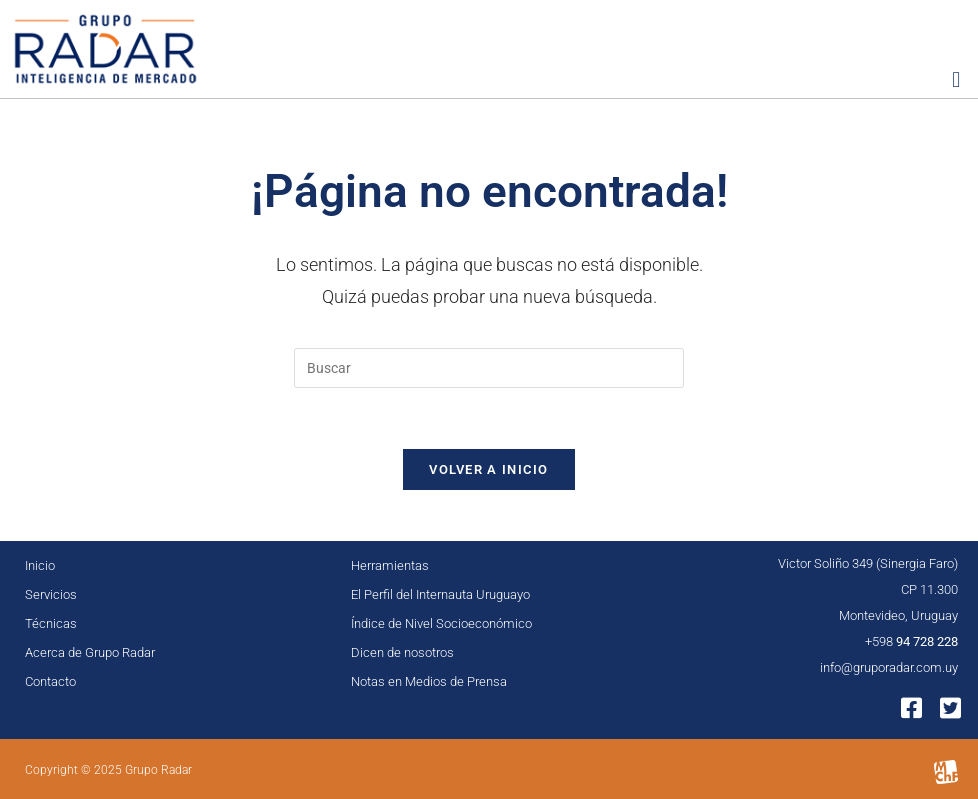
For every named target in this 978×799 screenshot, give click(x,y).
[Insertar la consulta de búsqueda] (489, 368)
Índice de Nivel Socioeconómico (441, 623)
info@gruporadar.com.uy (889, 667)
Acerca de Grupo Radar (90, 652)
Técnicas (51, 623)
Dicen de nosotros (402, 652)
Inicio (40, 565)
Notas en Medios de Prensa (429, 681)
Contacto (50, 681)
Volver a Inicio (489, 469)
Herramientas (390, 565)
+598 (911, 641)
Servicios (51, 594)
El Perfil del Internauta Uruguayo (440, 594)
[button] (956, 79)
